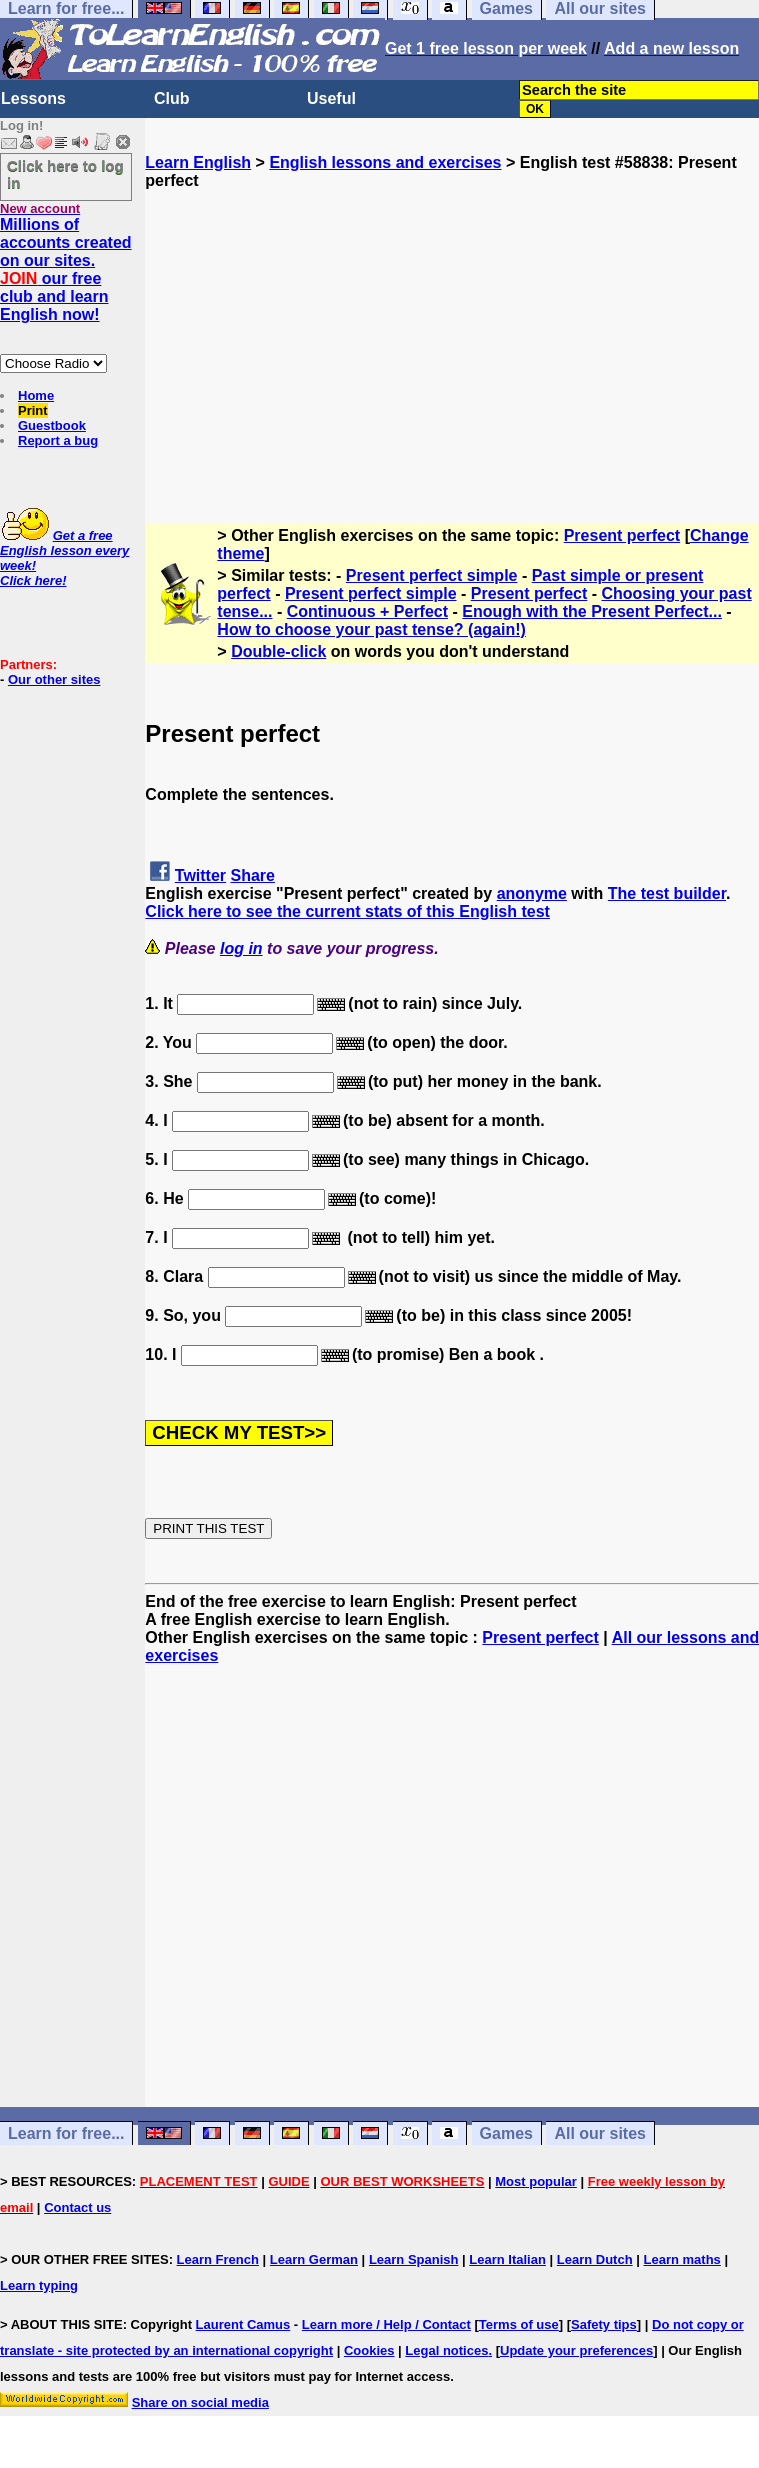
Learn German (314, 2259)
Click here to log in (65, 174)
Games (506, 2133)
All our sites (600, 2133)
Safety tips (604, 2324)
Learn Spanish (414, 2259)
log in (241, 948)
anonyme (532, 893)
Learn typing (39, 2285)
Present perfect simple (432, 575)
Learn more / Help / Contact (386, 2324)
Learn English (198, 162)
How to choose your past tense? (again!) (371, 629)
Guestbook (52, 425)
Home (36, 395)
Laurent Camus (243, 2324)
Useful (331, 98)
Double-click (278, 651)
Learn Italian (507, 2259)
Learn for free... (66, 2133)
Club (172, 98)
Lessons (33, 98)
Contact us (77, 2207)
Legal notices (446, 2350)
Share (253, 875)
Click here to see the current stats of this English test (347, 911)
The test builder (667, 893)
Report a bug (58, 440)
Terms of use (519, 2324)
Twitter (200, 875)
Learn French (218, 2259)
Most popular (536, 2181)
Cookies (369, 2350)
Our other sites (54, 679)
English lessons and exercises (385, 162)
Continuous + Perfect (367, 611)
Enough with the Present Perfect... (592, 611)
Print (33, 410)
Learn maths (682, 2259)
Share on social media (200, 2402)
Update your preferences (576, 2350)
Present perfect (622, 535)
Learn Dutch (595, 2259)
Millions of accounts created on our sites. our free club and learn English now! (66, 269)
